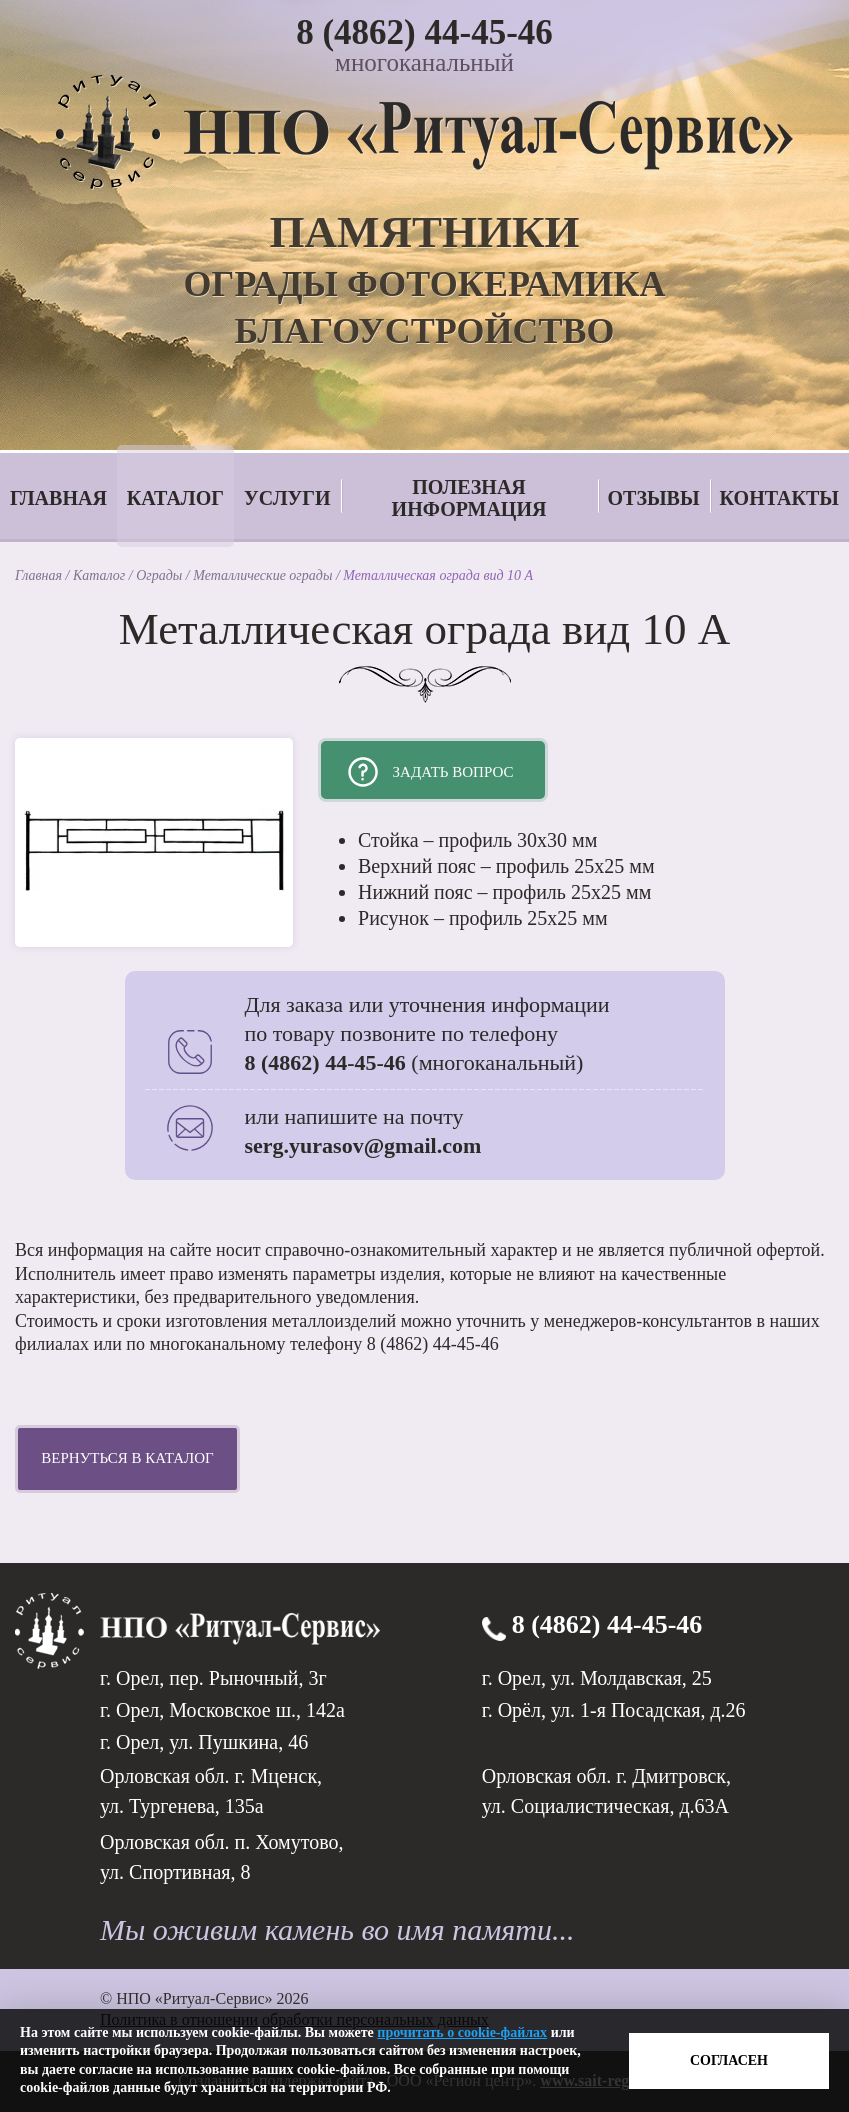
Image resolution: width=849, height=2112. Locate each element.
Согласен (729, 2060)
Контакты (779, 498)
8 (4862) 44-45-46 (424, 32)
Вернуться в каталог (127, 1458)
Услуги (287, 498)
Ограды (161, 575)
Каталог (175, 498)
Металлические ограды (264, 575)
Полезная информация (469, 498)
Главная (58, 498)
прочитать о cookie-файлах (462, 2032)
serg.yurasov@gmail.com (363, 1145)
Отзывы (654, 498)
